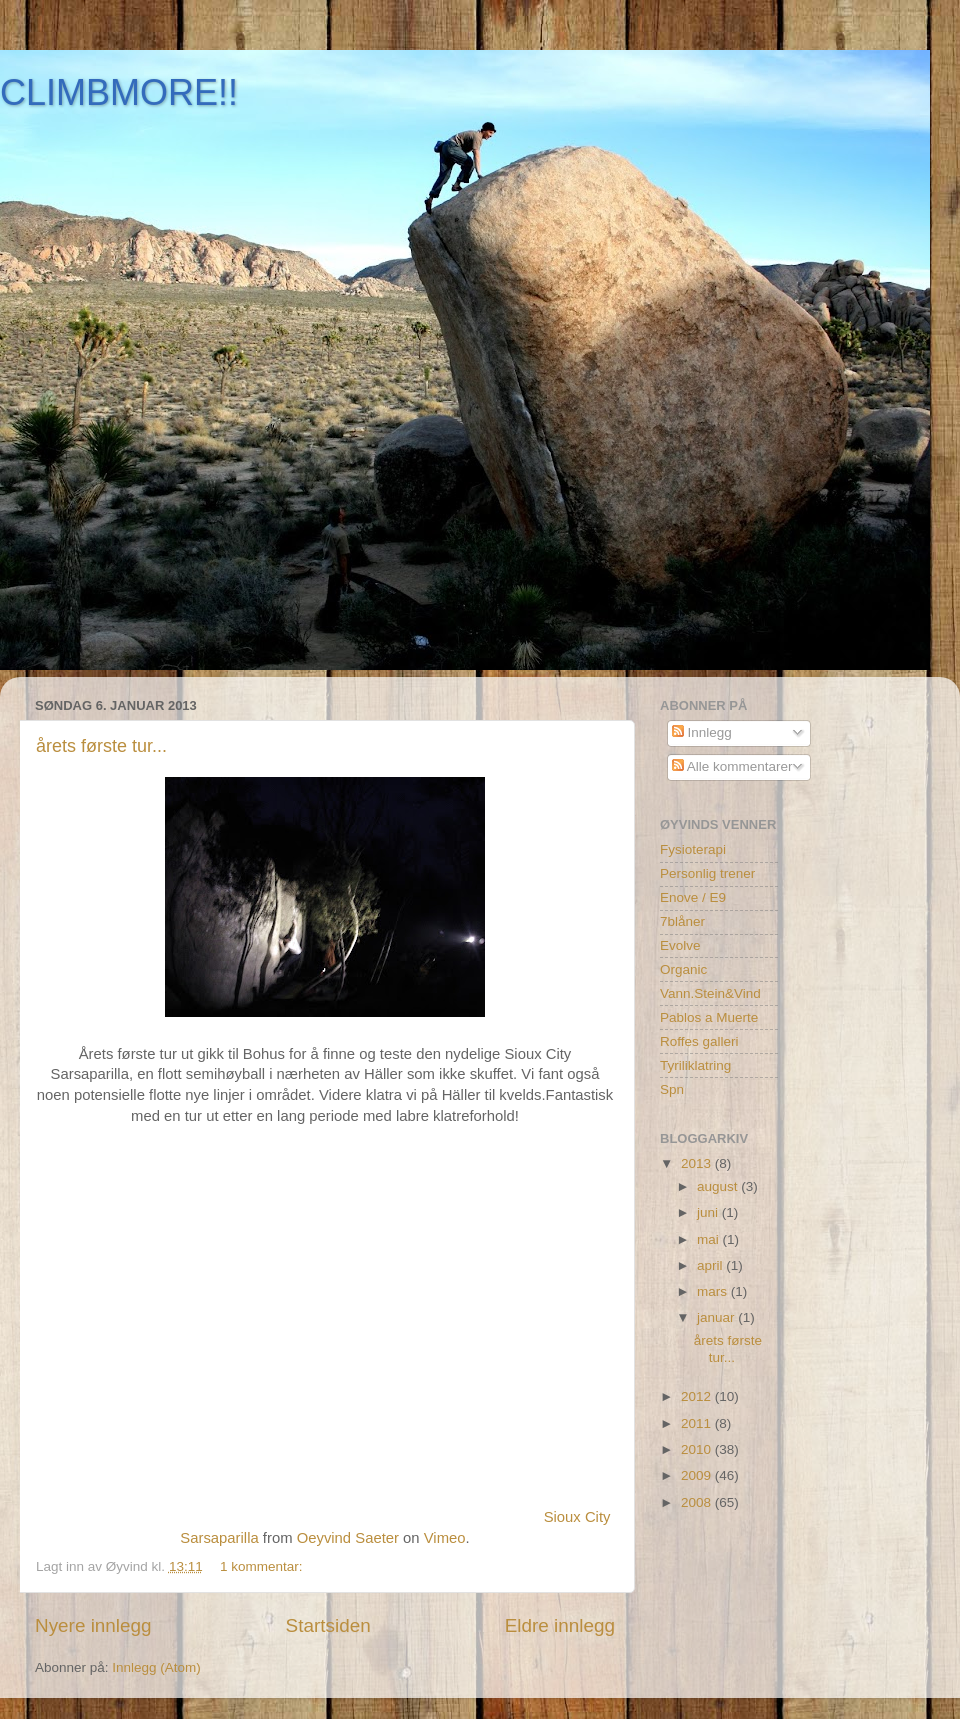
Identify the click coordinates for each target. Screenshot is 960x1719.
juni (709, 1212)
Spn (672, 1089)
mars (714, 1291)
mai (710, 1239)
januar (717, 1317)
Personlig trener (707, 873)
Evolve (680, 945)
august (719, 1186)
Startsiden (328, 1625)
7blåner (682, 921)
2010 (698, 1449)
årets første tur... (101, 746)
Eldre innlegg (560, 1625)
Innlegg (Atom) (156, 1667)
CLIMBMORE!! (119, 92)
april (711, 1265)
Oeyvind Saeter (348, 1538)
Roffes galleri (699, 1041)
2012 (698, 1396)
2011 (698, 1423)
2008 (698, 1502)
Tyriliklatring (695, 1065)
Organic (683, 969)
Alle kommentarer (732, 766)
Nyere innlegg (93, 1625)
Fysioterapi (693, 849)
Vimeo (445, 1538)
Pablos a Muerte (709, 1017)
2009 (698, 1475)
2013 (698, 1163)
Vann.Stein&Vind (710, 993)
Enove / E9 (693, 897)
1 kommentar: (263, 1566)
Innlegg (702, 732)
